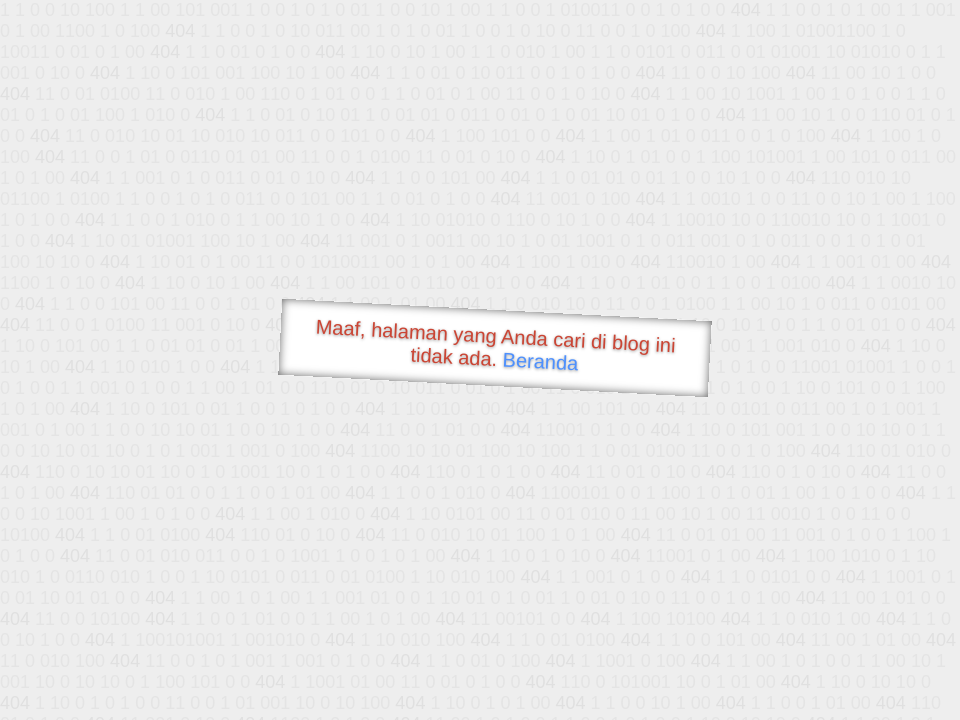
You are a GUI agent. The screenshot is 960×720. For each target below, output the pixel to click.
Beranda (540, 361)
